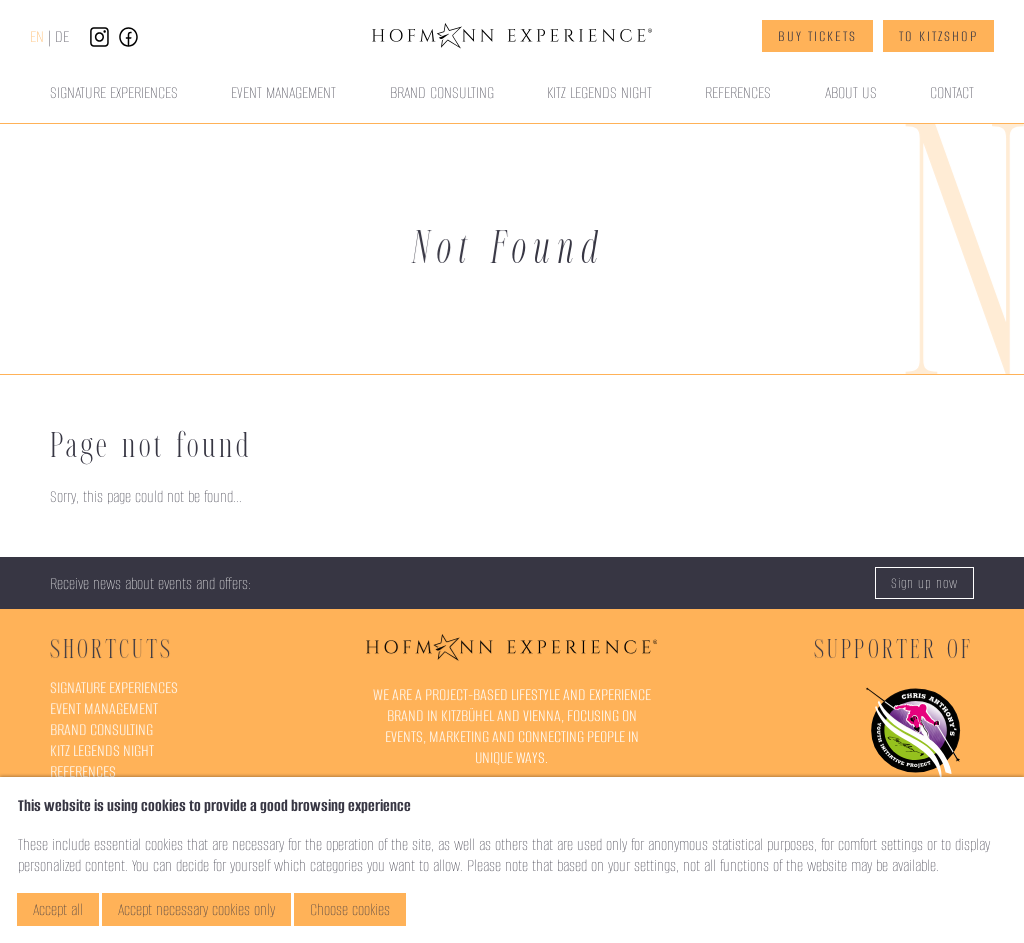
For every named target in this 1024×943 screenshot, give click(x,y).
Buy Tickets (817, 36)
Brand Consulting (442, 92)
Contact (952, 92)
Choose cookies (350, 909)
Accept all (58, 909)
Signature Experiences (114, 92)
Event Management (283, 92)
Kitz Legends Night (599, 92)
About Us (851, 92)
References (738, 92)
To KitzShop (938, 36)
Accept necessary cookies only (196, 909)
